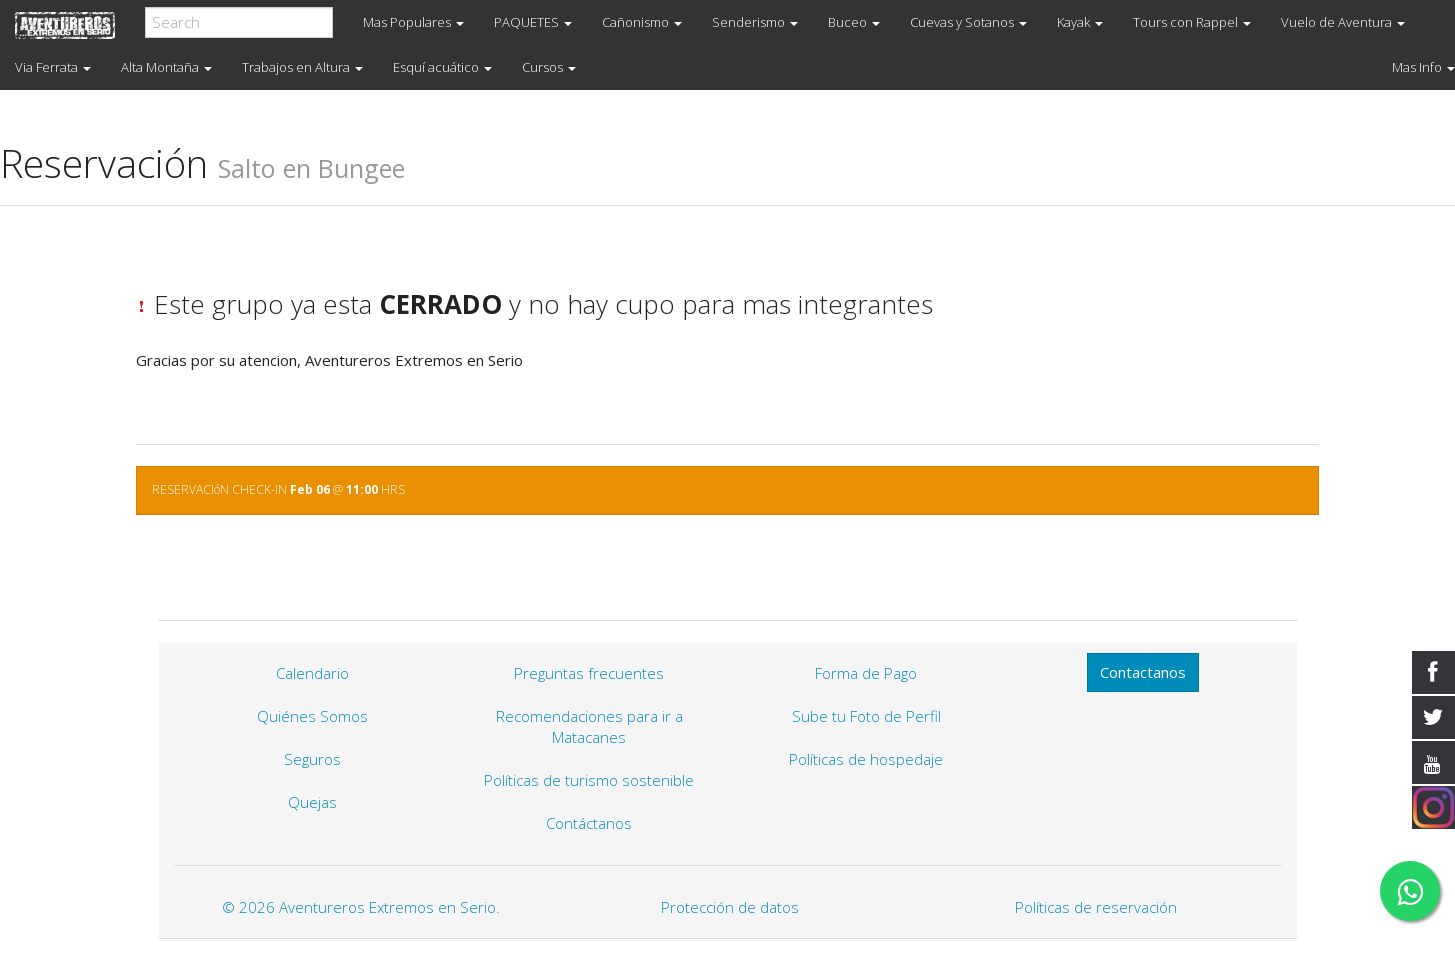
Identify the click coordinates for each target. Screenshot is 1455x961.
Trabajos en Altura (302, 67)
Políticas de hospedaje (866, 759)
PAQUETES (533, 22)
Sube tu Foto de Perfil (866, 716)
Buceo (854, 22)
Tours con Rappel (1192, 22)
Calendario (312, 673)
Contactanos (1143, 672)
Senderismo (755, 22)
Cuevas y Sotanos (968, 22)
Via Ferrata (53, 67)
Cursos (549, 67)
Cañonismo (642, 22)
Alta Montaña (166, 67)
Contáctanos (589, 823)
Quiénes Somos (312, 716)
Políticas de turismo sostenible (589, 780)
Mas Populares (413, 22)
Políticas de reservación (1096, 907)
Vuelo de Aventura (1343, 22)
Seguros (312, 759)
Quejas (312, 802)
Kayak (1080, 22)
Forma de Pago (866, 673)
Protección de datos (730, 907)
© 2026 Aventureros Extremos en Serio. (361, 907)
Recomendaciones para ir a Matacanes (589, 726)
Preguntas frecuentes (589, 673)
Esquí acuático (442, 67)
